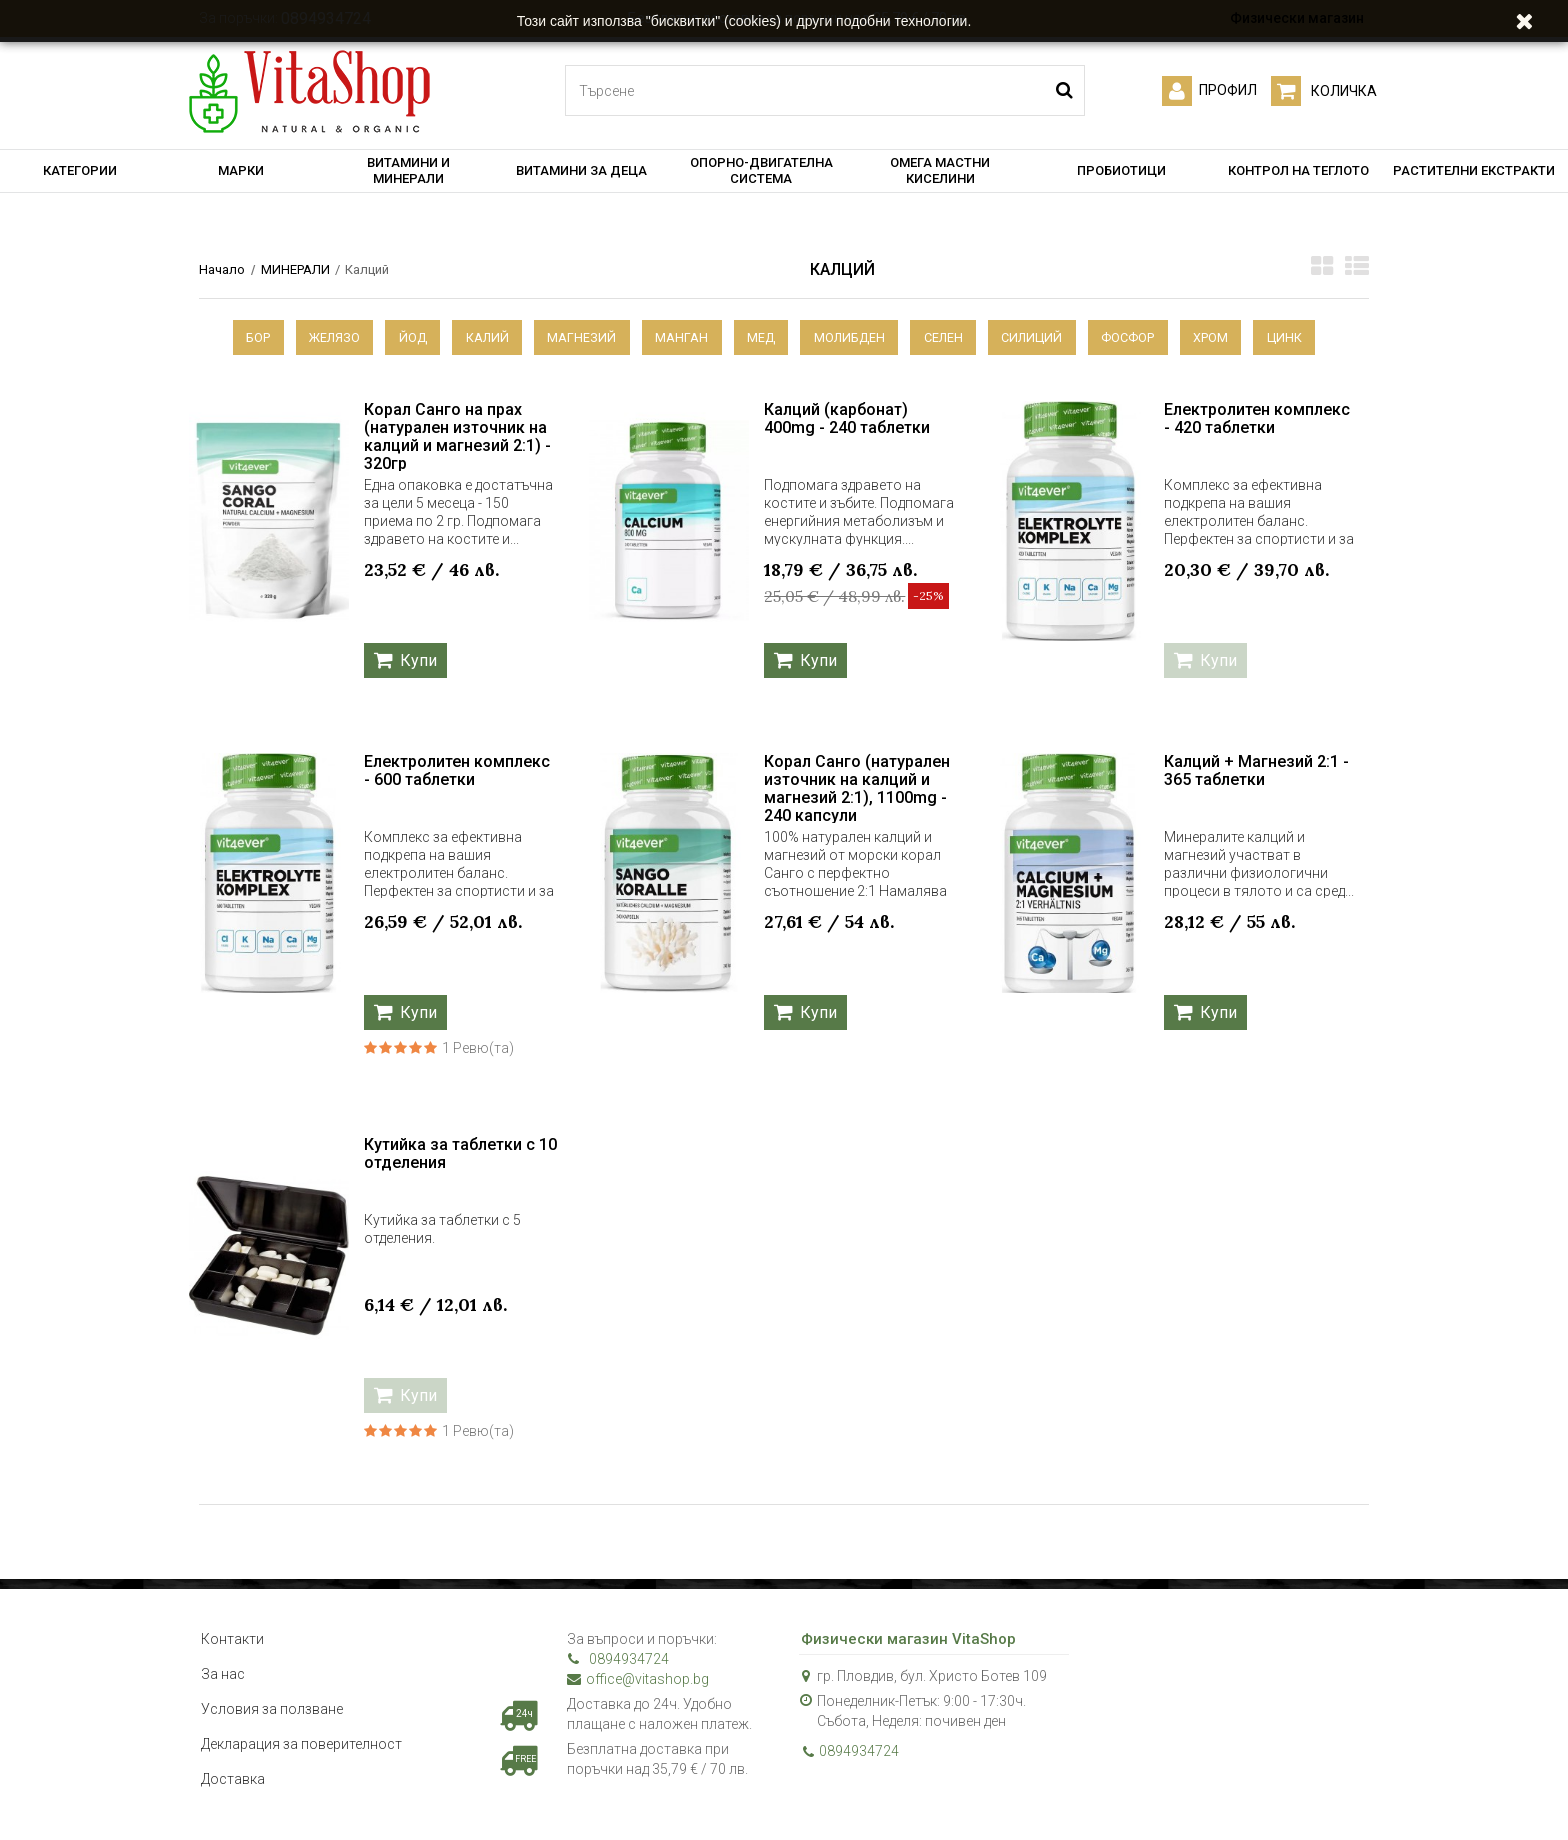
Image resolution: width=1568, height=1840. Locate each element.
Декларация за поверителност (301, 1745)
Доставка (233, 1780)
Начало (222, 269)
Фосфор (1143, 337)
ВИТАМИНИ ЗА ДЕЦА (581, 170)
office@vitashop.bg (638, 1680)
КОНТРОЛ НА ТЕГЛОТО (1298, 170)
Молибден (853, 337)
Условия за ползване (272, 1710)
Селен (951, 337)
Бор (236, 337)
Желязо (316, 337)
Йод (399, 337)
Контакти (232, 1640)
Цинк (1306, 337)
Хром (1229, 337)
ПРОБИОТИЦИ (1121, 170)
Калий (477, 337)
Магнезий (575, 337)
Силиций (1044, 337)
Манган (678, 337)
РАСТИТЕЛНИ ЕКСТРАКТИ (1474, 170)
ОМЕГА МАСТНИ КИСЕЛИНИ (940, 170)
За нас (223, 1675)
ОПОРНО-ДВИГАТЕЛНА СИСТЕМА (761, 170)
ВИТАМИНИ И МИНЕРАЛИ (408, 170)
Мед (761, 337)
